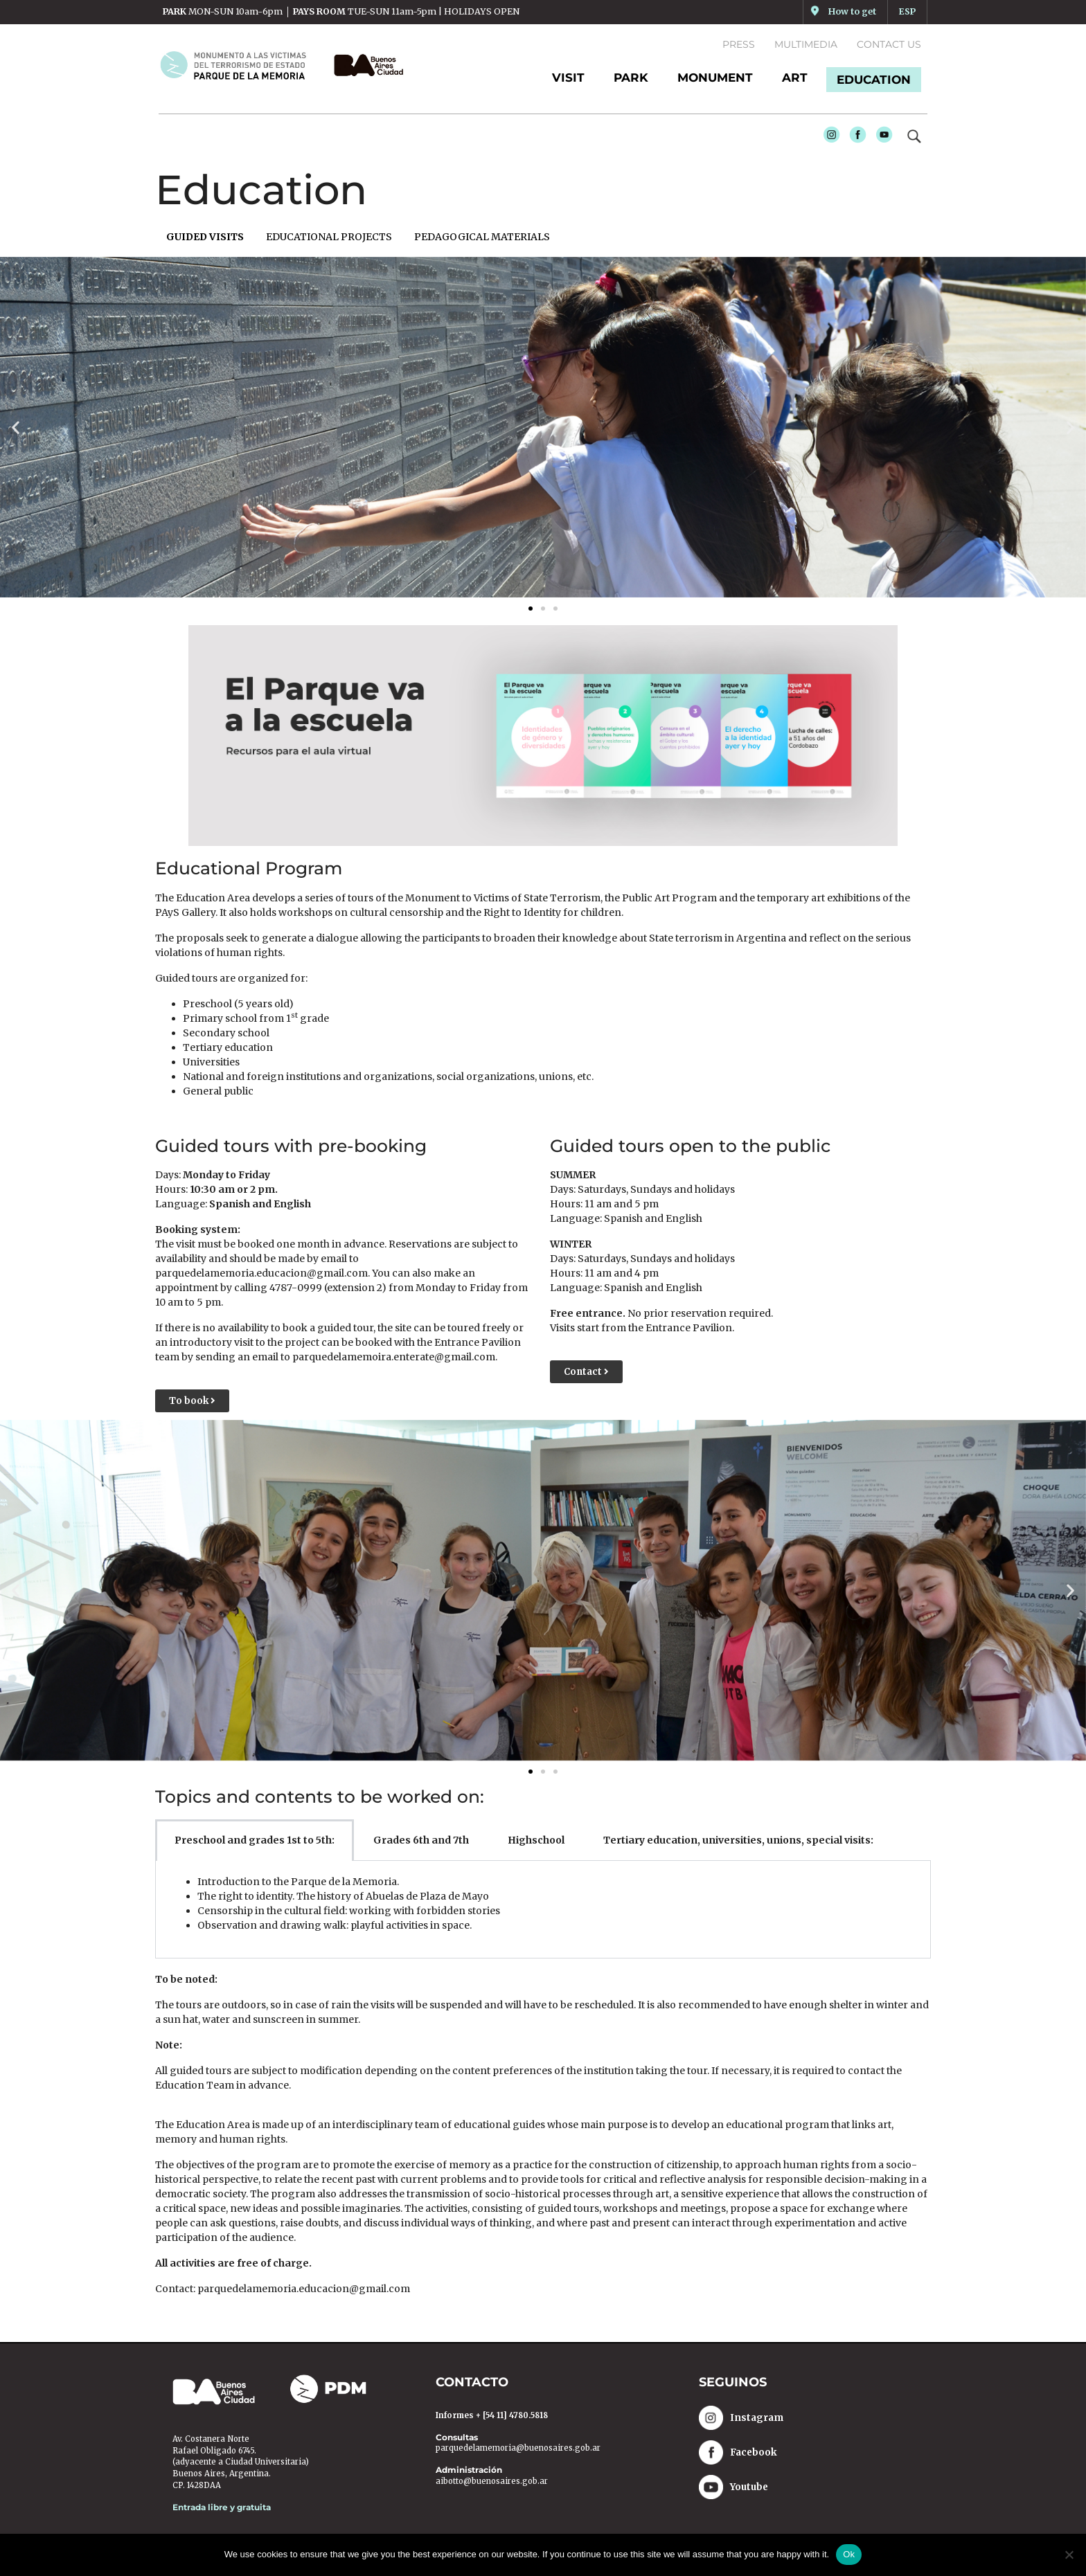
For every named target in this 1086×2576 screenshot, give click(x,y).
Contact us (889, 44)
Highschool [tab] (536, 1840)
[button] (15, 427)
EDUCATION (874, 80)
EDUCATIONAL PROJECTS (329, 237)
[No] (1069, 2554)
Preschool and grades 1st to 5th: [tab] (255, 1840)
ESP (907, 11)
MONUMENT (715, 77)
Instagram (828, 138)
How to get (852, 11)
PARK (631, 77)
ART (795, 77)
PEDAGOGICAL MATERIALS (482, 237)
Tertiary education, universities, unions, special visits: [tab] (738, 1840)
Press (738, 44)
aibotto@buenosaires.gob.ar (492, 2481)
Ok (849, 2554)
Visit (568, 77)
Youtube (881, 138)
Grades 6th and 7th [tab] (421, 1840)
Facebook (854, 138)
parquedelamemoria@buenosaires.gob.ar (518, 2448)
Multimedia (805, 44)
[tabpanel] (543, 1909)
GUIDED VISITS (205, 237)
